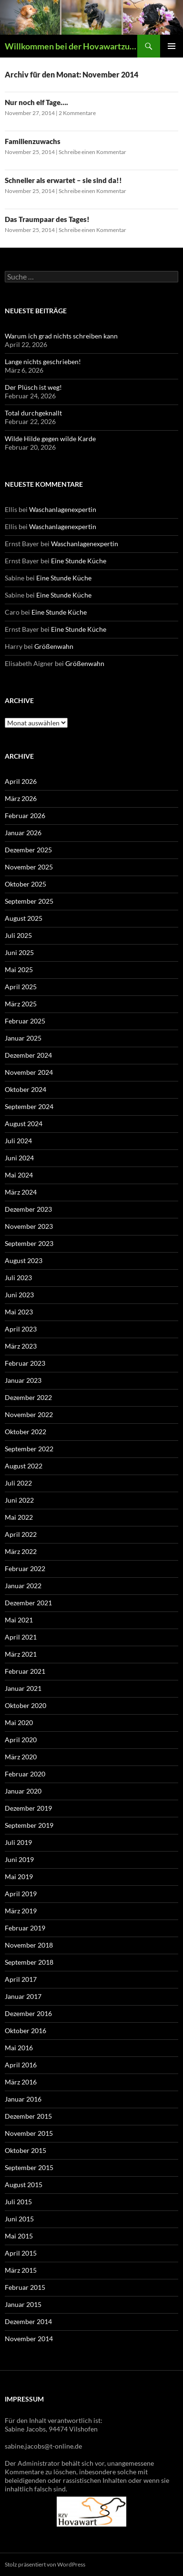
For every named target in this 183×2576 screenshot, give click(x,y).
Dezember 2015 (28, 2116)
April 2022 (21, 1534)
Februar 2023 (25, 1363)
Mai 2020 (19, 1722)
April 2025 (21, 987)
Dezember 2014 (28, 2321)
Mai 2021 (19, 1620)
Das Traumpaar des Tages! (47, 219)
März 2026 (21, 798)
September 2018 (29, 1962)
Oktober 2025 (25, 884)
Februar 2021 (25, 1671)
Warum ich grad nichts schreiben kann (61, 336)
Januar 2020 (23, 1791)
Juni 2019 (19, 1859)
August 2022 (23, 1466)
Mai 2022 (19, 1517)
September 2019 (29, 1825)
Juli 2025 (18, 935)
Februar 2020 (25, 1774)
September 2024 (29, 1106)
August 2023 (23, 1260)
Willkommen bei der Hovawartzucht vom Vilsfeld (71, 46)
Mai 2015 (19, 2236)
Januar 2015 (23, 2304)
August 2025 (23, 918)
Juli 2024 (18, 1141)
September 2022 (29, 1449)
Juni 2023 (19, 1295)
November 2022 (29, 1414)
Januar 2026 (23, 833)
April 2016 (21, 2065)
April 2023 (21, 1329)
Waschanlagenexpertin (62, 509)
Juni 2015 (19, 2219)
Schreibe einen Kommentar (92, 151)
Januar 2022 (23, 1586)
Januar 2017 (23, 1996)
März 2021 (21, 1654)
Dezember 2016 (28, 2013)
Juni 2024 (19, 1158)
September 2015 (29, 2167)
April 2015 (21, 2253)
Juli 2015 (18, 2202)
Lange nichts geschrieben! (43, 361)
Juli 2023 (18, 1278)
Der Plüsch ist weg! (33, 387)
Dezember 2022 (28, 1397)
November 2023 (29, 1226)
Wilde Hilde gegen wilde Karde (50, 438)
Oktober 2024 (25, 1089)
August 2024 (23, 1123)
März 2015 (21, 2270)
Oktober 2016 (25, 2030)
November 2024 (29, 1072)
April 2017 (21, 1979)
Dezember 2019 (28, 1808)
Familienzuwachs (33, 141)
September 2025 (29, 901)
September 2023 (29, 1243)
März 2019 (21, 1911)
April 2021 (21, 1637)
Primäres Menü (171, 46)
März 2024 (21, 1192)
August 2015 (23, 2184)
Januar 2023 (23, 1380)
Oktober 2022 (25, 1432)
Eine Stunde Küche (78, 561)
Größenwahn (53, 646)
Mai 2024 (19, 1175)
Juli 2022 (18, 1483)
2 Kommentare (77, 112)
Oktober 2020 (25, 1705)
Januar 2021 (23, 1688)
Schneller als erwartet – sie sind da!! (63, 180)
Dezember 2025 (28, 850)
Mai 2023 (19, 1312)
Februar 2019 (25, 1928)
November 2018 (29, 1945)
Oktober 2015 (25, 2150)
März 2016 (21, 2082)
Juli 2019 (18, 1842)
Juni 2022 (19, 1500)
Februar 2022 (25, 1568)
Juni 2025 (19, 952)
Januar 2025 (23, 1038)
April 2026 (21, 781)
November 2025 (29, 867)
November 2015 (29, 2133)
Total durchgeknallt (33, 413)
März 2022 (21, 1551)
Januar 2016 (23, 2099)
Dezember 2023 (28, 1209)
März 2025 (21, 1004)
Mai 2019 (19, 1876)
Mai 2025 (19, 969)
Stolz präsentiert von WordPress (45, 2564)
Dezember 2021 (28, 1603)
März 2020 (21, 1757)
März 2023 (21, 1346)
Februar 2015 (25, 2287)
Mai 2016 (19, 2048)
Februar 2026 (25, 815)
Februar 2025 (25, 1021)
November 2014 (29, 2339)
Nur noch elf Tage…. (36, 102)
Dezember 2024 (28, 1055)
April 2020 (21, 1740)
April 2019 (21, 1894)
